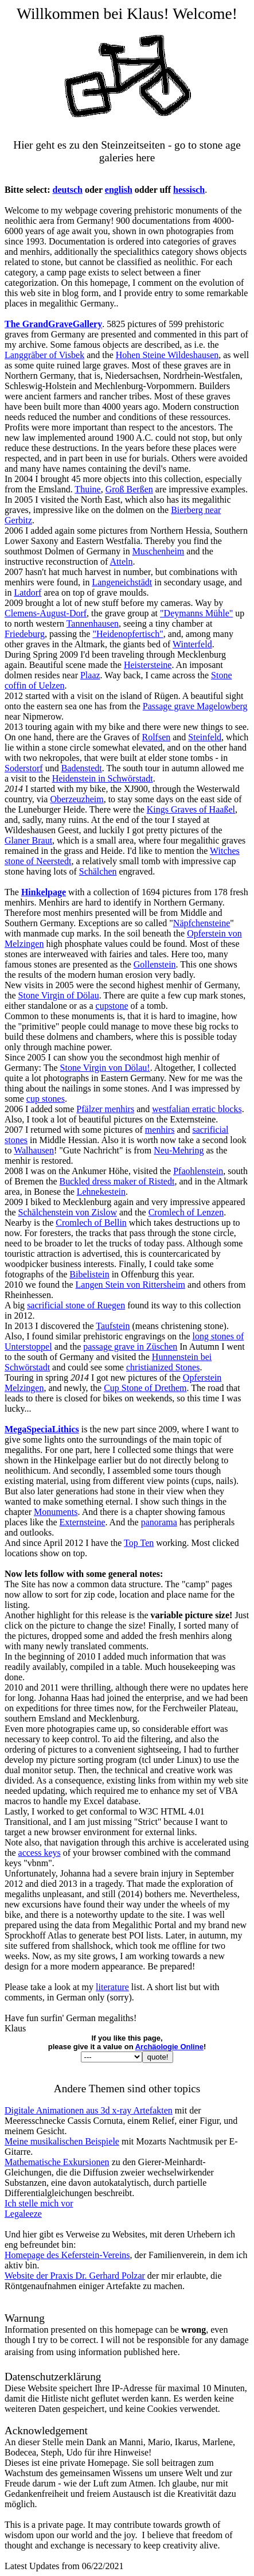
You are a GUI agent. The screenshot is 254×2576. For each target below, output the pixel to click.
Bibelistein (89, 1274)
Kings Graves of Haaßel (191, 809)
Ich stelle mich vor (39, 2203)
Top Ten (139, 1543)
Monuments (55, 1512)
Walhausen (34, 1150)
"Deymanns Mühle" (196, 613)
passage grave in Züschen (130, 1346)
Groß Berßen (129, 489)
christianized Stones (163, 1367)
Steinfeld (204, 737)
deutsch (68, 190)
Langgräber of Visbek (44, 355)
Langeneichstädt (122, 582)
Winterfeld (192, 644)
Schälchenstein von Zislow (67, 1212)
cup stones (45, 1099)
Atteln (121, 561)
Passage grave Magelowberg (195, 706)
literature (112, 1987)
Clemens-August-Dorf (46, 613)
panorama (159, 1522)
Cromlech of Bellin (91, 1222)
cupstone (112, 1006)
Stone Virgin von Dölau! (105, 1068)
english (118, 190)
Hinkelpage (43, 892)
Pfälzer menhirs (105, 1109)
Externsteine (82, 1522)
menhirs (160, 1129)
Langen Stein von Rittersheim (131, 1284)
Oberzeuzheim (76, 799)
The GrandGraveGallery (53, 324)
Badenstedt (81, 768)
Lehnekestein (101, 1191)
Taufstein (113, 1326)
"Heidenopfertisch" (127, 634)
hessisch (189, 190)
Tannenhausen (93, 623)
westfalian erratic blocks (196, 1109)
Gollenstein (155, 964)
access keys (39, 1853)
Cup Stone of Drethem (145, 1388)
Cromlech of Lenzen (186, 1212)
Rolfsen (156, 737)
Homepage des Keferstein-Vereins (67, 2255)
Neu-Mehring (179, 1150)
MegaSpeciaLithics (42, 1429)
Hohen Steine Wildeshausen (167, 355)
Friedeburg (25, 634)
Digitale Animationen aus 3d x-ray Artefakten (89, 2110)
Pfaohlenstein (198, 1171)
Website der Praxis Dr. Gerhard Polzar (75, 2275)
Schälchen (98, 871)
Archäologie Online (169, 2046)
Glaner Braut (28, 840)
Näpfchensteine (201, 923)
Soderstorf (24, 768)
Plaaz (90, 675)
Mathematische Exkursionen (57, 2162)
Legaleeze (23, 2213)
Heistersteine (148, 665)
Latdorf (27, 592)
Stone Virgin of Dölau (58, 995)
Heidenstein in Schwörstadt (102, 778)
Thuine (87, 489)
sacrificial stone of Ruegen (76, 1305)
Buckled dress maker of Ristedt (117, 1181)
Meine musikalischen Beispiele (62, 2141)
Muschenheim (158, 551)
